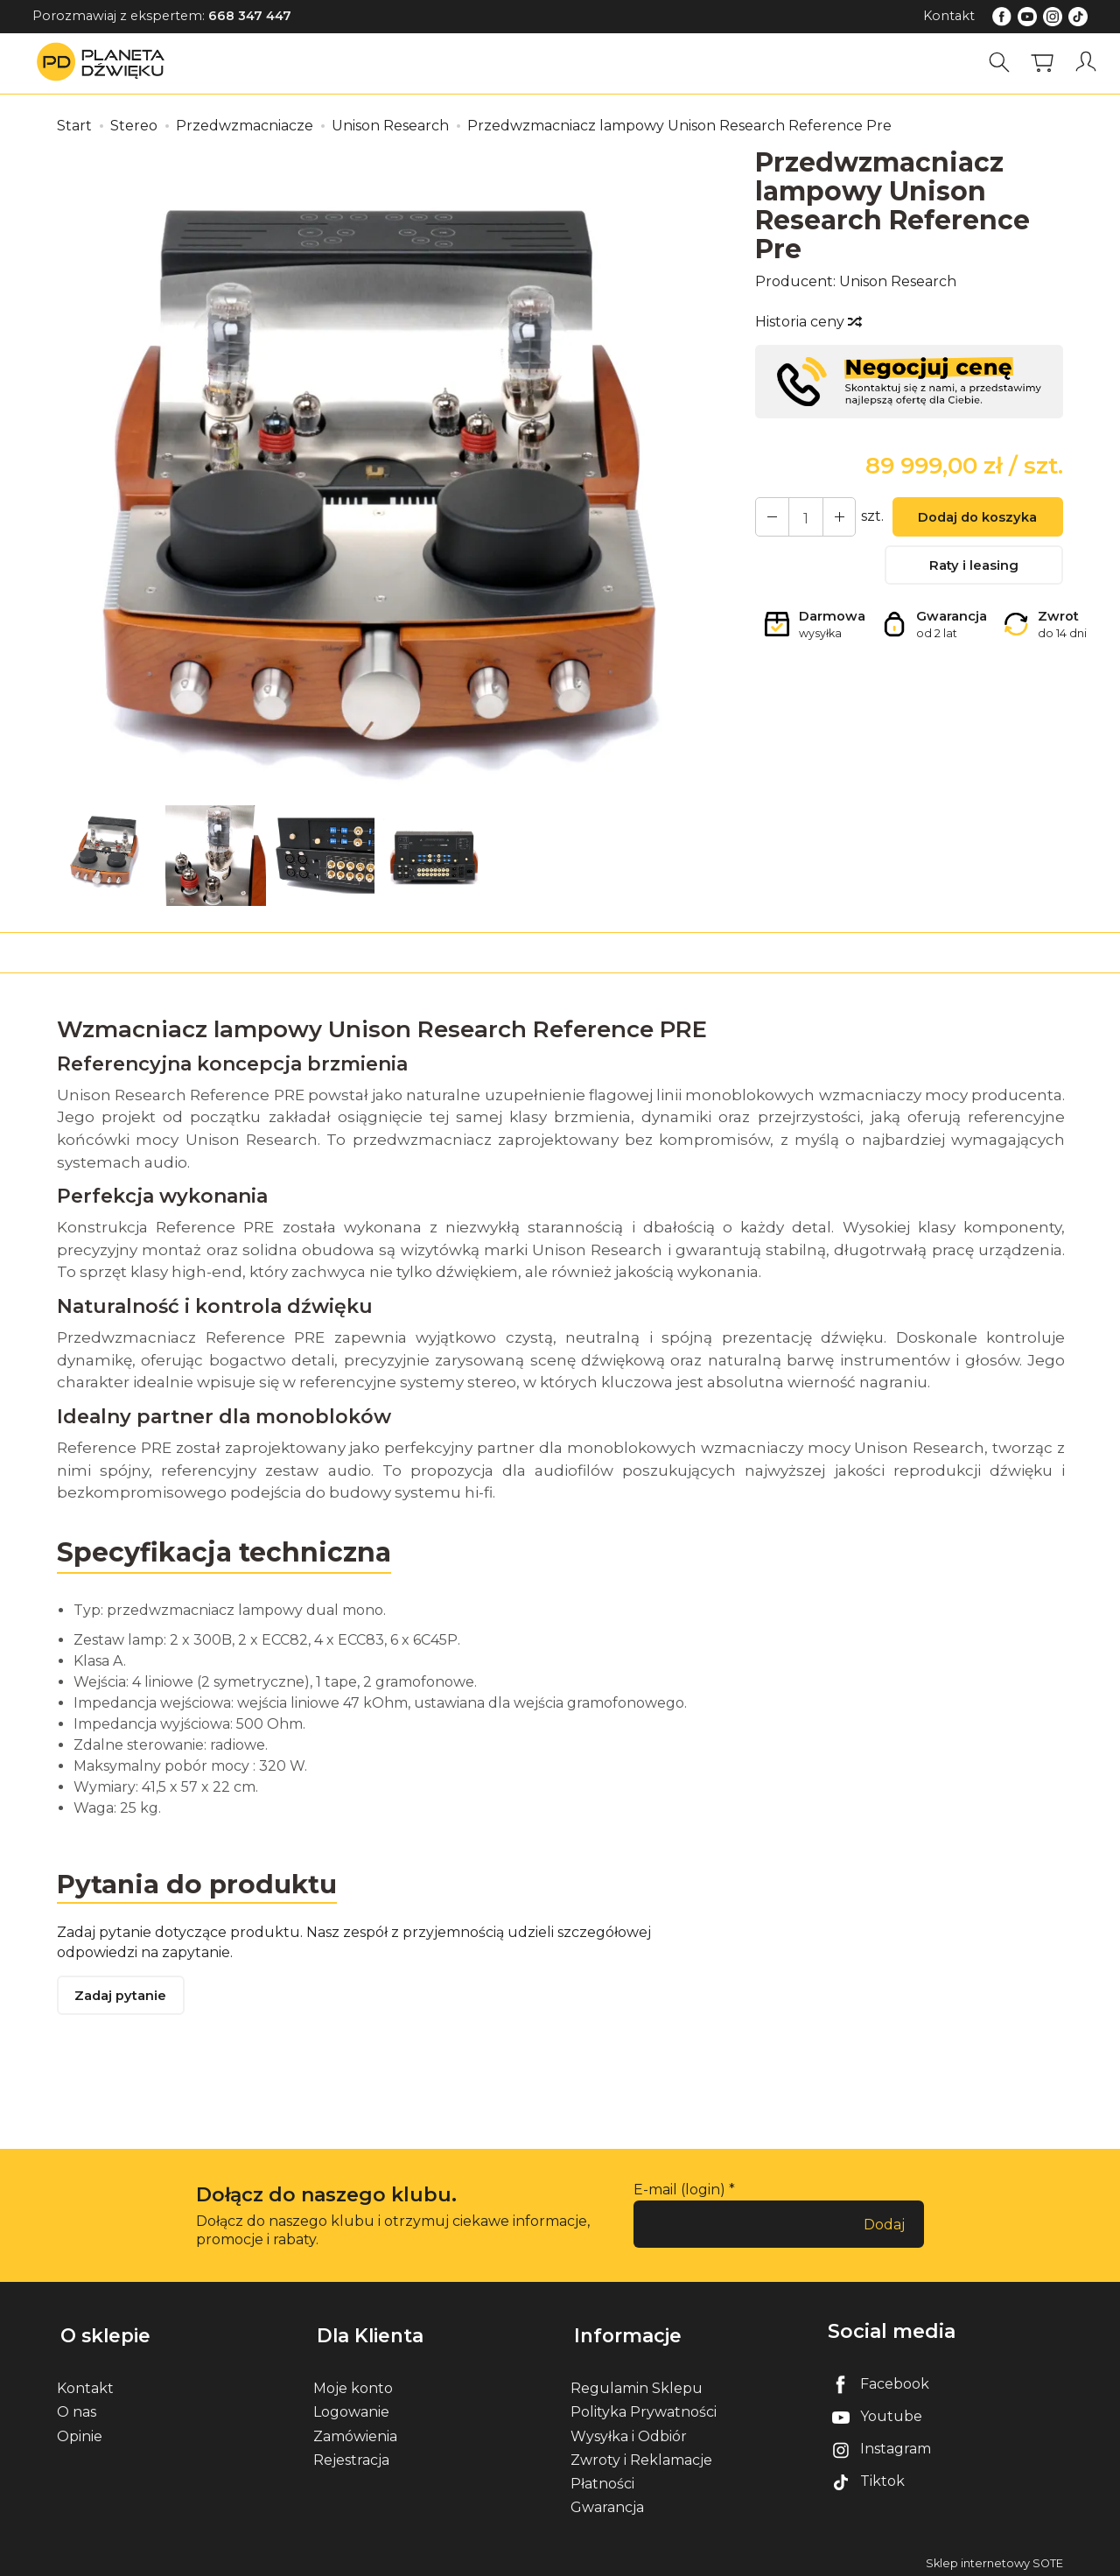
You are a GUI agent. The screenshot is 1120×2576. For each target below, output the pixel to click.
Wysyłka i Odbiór (628, 2430)
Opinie (79, 2430)
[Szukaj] (1002, 62)
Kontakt (949, 16)
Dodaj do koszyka (974, 518)
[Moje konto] (1088, 62)
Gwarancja (607, 2501)
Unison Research (897, 281)
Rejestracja (351, 2454)
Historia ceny (807, 321)
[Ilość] (801, 517)
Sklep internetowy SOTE (994, 2558)
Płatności (602, 2477)
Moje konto (353, 2382)
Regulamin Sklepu (636, 2382)
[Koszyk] (1045, 62)
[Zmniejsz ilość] (833, 517)
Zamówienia (355, 2430)
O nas (76, 2406)
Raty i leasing (973, 568)
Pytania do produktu (199, 1883)
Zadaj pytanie (122, 1998)
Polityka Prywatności (643, 2406)
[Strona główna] (105, 62)
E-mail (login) (679, 2191)
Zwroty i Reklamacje (641, 2454)
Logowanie (351, 2406)
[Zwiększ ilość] (770, 517)
